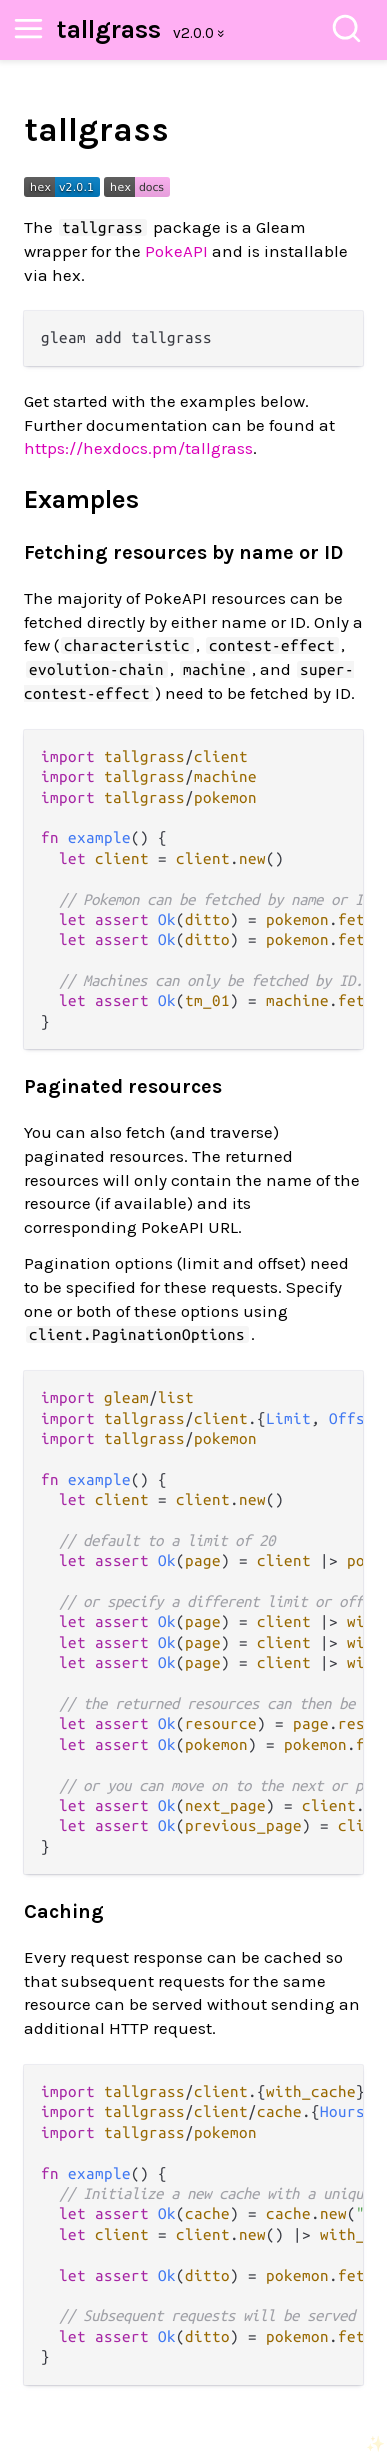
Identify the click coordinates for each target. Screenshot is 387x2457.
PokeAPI (176, 251)
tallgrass (109, 29)
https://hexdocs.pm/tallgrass (138, 448)
